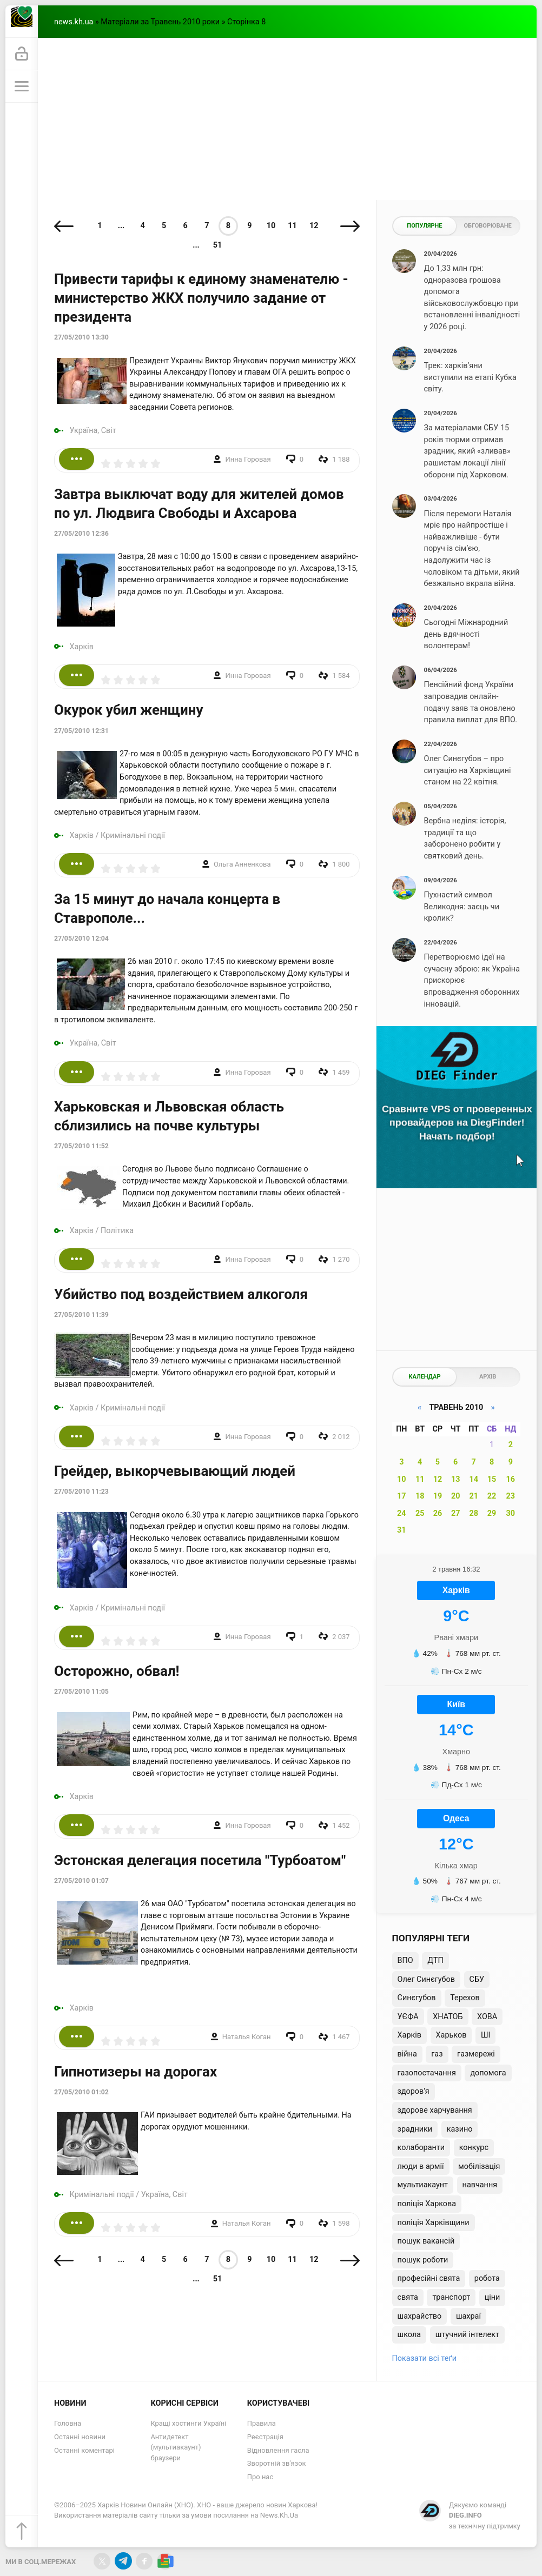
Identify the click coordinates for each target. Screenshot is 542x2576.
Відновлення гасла (278, 2450)
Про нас (260, 2477)
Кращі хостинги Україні (188, 2423)
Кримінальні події (133, 835)
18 (420, 1496)
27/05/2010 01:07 (81, 1881)
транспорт (451, 2297)
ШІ (485, 2035)
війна (407, 2054)
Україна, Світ (93, 430)
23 (510, 1496)
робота (487, 2278)
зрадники (415, 2129)
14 (473, 1479)
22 (492, 1496)
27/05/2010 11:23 (81, 1491)
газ (436, 2054)
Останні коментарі (84, 2450)
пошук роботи (423, 2260)
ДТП (435, 1960)
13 (455, 1479)
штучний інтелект (467, 2334)
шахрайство (420, 2316)
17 (401, 1496)
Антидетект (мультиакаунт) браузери (175, 2447)
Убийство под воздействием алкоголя (181, 1294)
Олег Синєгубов (426, 1979)
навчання (480, 2184)
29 (492, 1513)
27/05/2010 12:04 (81, 938)
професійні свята (429, 2278)
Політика (117, 1230)
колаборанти (421, 2147)
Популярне (424, 225)
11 (292, 225)
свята (408, 2297)
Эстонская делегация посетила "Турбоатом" (200, 1860)
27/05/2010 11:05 (81, 1691)
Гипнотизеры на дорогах (135, 2072)
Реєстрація (265, 2437)
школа (409, 2334)
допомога (488, 2073)
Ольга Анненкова (242, 864)
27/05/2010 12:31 (81, 731)
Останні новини (79, 2437)
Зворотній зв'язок (276, 2463)
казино (460, 2129)
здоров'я (413, 2091)
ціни (492, 2297)
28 (473, 1513)
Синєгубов (417, 1997)
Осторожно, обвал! (117, 1671)
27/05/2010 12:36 (81, 533)
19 (437, 1496)
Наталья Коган (246, 2037)
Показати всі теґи (424, 2358)
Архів (487, 1376)
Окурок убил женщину (128, 710)
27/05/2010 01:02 (81, 2092)
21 (473, 1496)
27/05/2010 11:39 (81, 1315)
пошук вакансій (426, 2241)
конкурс (473, 2147)
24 (401, 1513)
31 (401, 1530)
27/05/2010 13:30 (81, 337)
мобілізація (479, 2166)
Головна (67, 2423)
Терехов (465, 1997)
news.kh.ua (73, 21)
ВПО (405, 1960)
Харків (82, 646)
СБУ (477, 1979)
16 (510, 1479)
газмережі (476, 2054)
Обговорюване (487, 225)
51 (217, 245)
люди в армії (421, 2166)
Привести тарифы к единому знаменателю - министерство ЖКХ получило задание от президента (201, 298)
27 (455, 1513)
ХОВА (487, 2016)
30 (510, 1513)
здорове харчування (435, 2110)
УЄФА (408, 2016)
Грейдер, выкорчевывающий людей (174, 1471)
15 (492, 1479)
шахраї (468, 2316)
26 (437, 1513)
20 (455, 1496)
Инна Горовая (247, 459)
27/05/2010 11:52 (81, 1146)
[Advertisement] (287, 119)
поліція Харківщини (434, 2222)
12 (314, 225)
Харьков (451, 2035)
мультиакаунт (423, 2184)
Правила (261, 2423)
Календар (424, 1376)
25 (420, 1513)
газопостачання (427, 2073)
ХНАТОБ (447, 2016)
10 (271, 225)
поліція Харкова (427, 2203)
